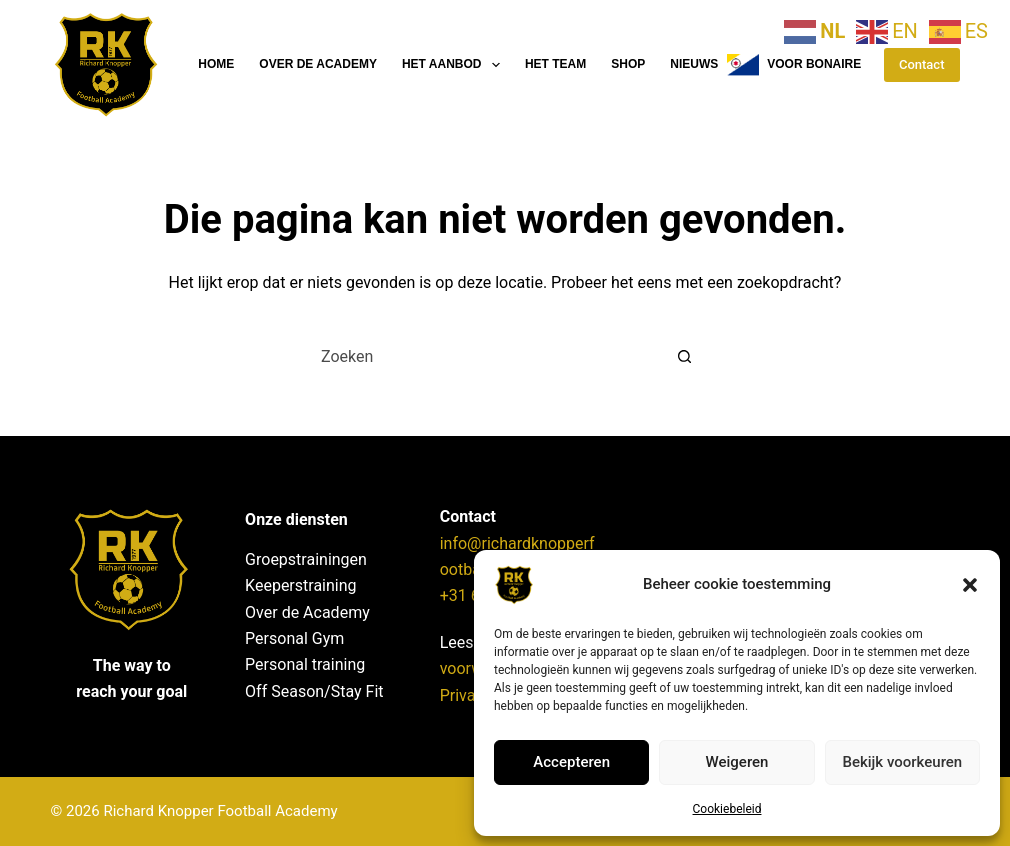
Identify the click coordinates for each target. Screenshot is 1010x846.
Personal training (305, 664)
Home (216, 64)
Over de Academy (318, 64)
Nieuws (694, 64)
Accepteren (571, 762)
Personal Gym (294, 638)
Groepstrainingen (306, 559)
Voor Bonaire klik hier (826, 65)
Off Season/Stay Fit (314, 691)
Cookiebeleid (727, 809)
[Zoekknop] (684, 356)
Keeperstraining (300, 585)
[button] (970, 585)
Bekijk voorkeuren (902, 762)
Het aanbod (455, 65)
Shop (628, 64)
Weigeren (737, 762)
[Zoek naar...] (485, 356)
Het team (555, 64)
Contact (922, 64)
